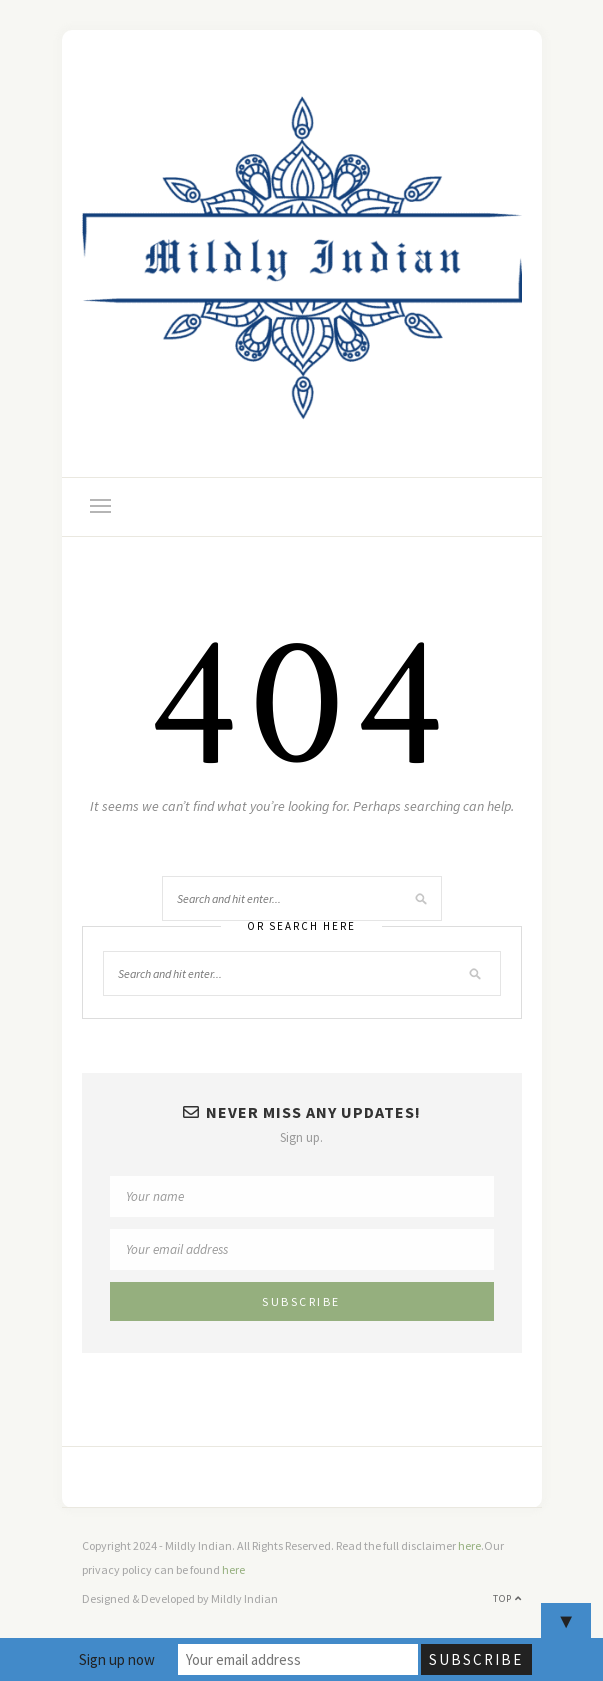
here (469, 1545)
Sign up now (117, 1659)
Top (507, 1598)
